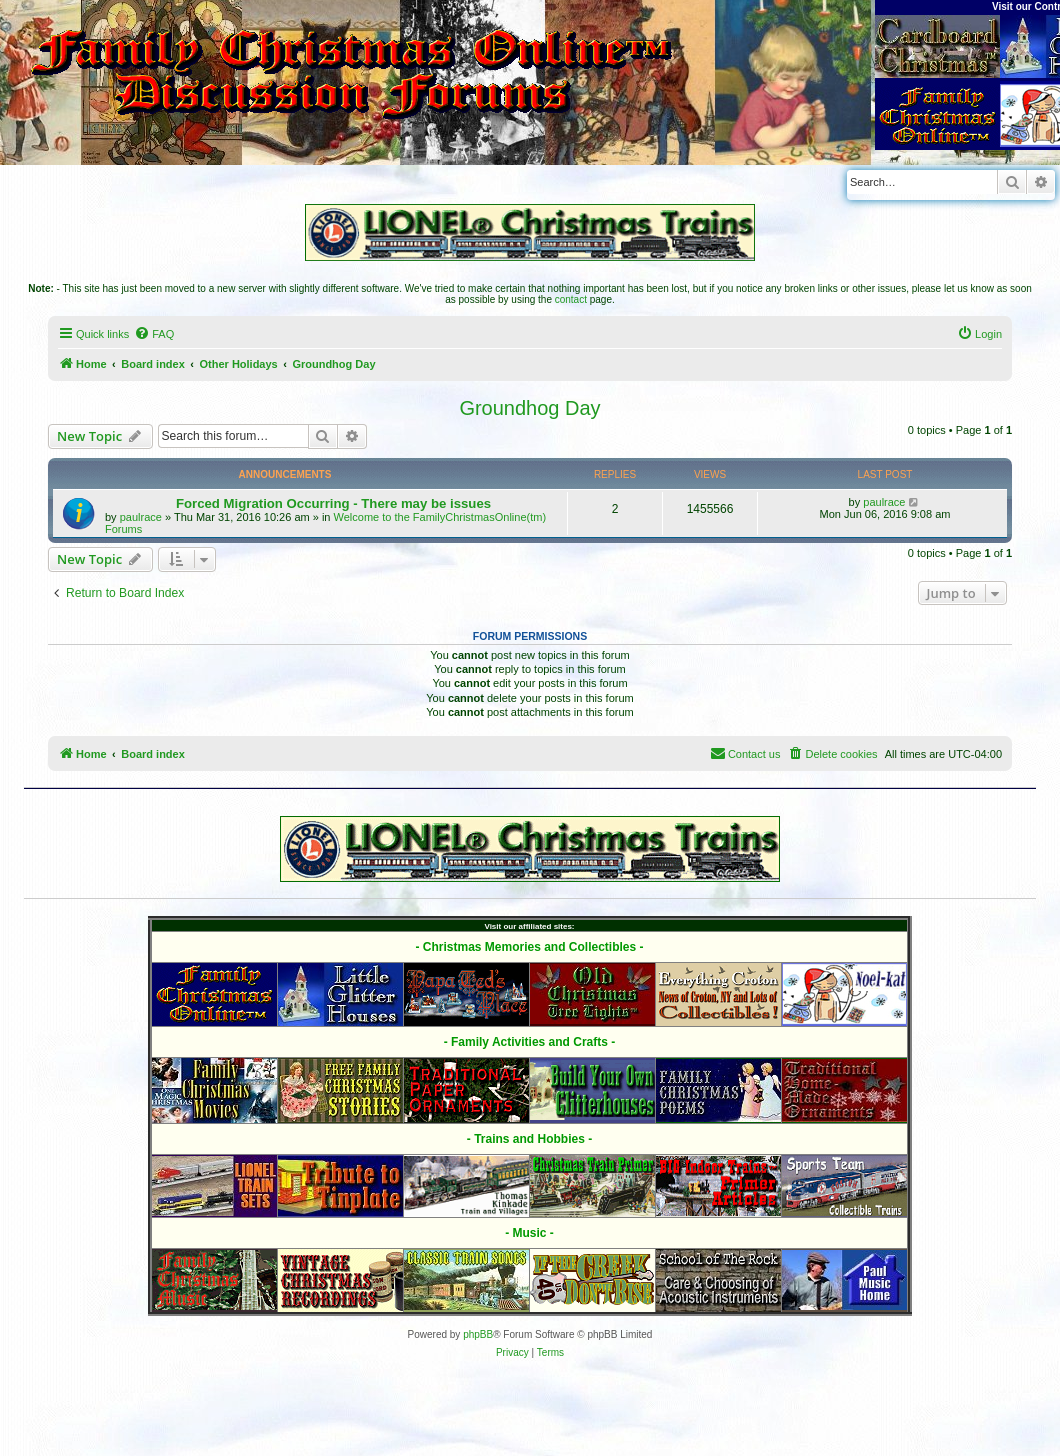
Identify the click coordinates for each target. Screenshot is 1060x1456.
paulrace (141, 517)
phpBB (478, 1334)
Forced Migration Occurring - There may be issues (333, 503)
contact (571, 299)
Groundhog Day (529, 408)
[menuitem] (154, 334)
